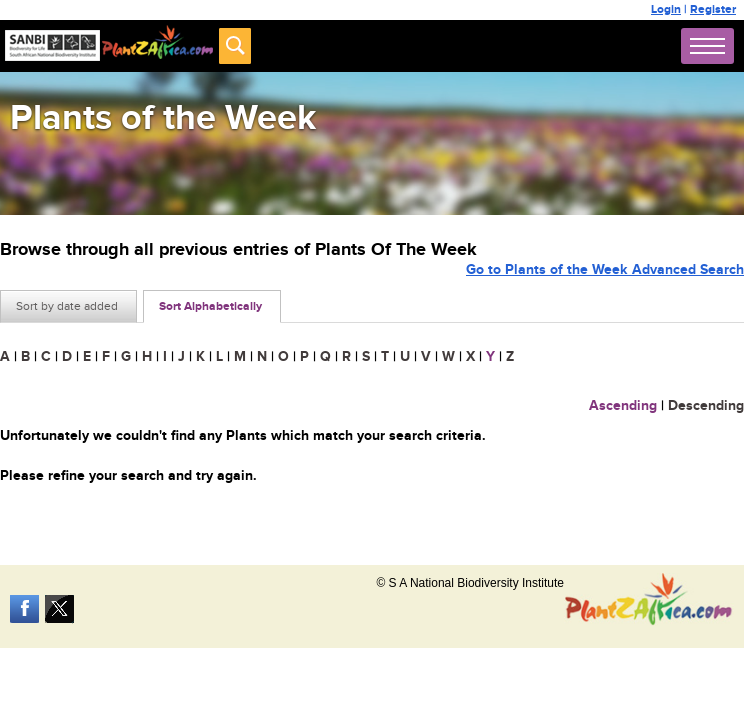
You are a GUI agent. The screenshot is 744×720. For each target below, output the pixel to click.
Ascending (623, 405)
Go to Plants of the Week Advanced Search (605, 269)
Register (713, 9)
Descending (706, 405)
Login (666, 9)
